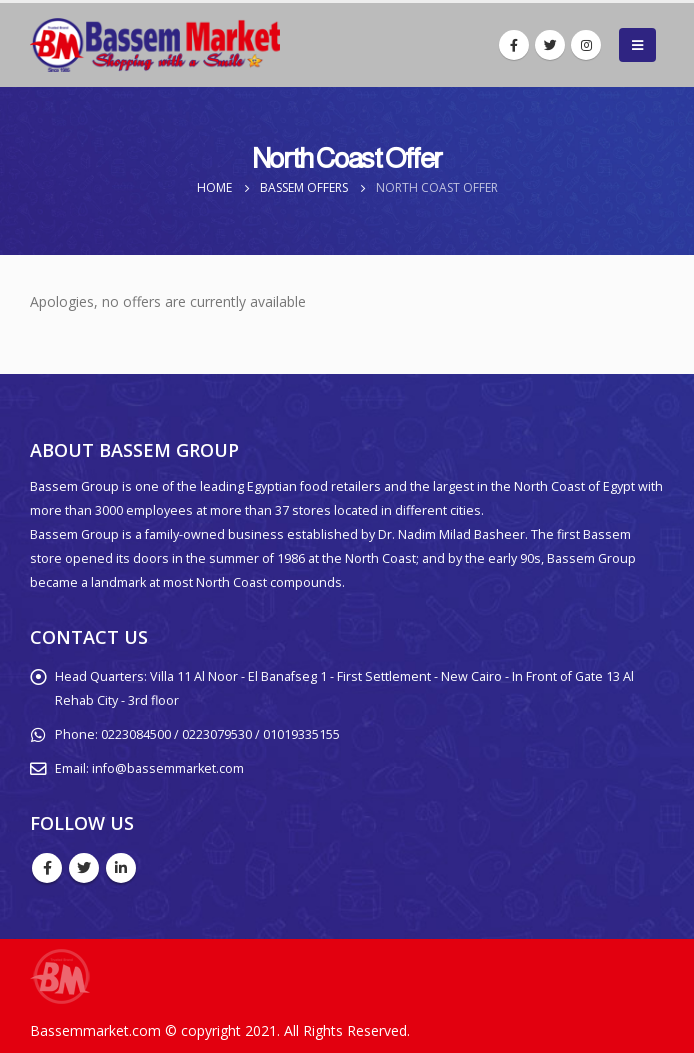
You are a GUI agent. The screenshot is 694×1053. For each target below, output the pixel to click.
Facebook (47, 868)
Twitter (84, 868)
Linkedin (121, 868)
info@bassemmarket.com (168, 768)
